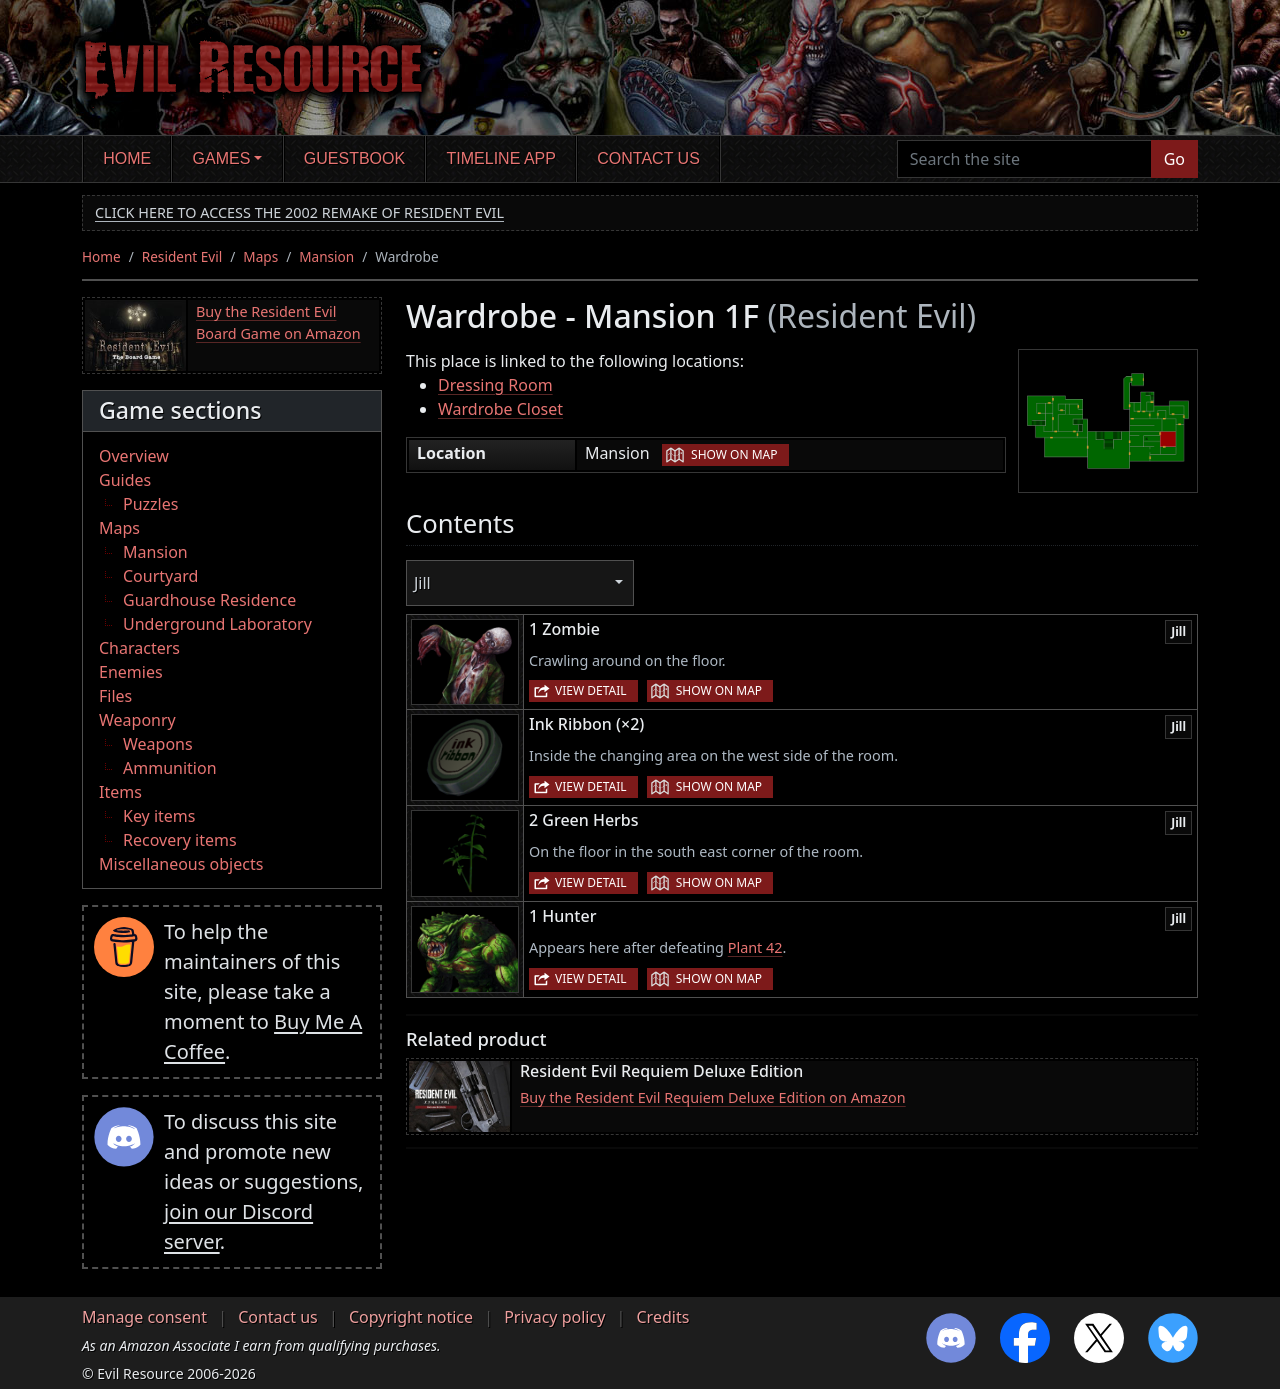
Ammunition (170, 768)
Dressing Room (495, 385)
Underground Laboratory (217, 624)
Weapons (158, 744)
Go (1174, 159)
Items (120, 792)
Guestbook (354, 158)
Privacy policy (554, 1317)
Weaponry (137, 720)
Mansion (326, 256)
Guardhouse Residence (209, 600)
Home (127, 158)
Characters (139, 648)
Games (222, 158)
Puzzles (150, 504)
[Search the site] (1024, 159)
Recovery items (180, 840)
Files (115, 696)
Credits (662, 1317)
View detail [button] (591, 690)
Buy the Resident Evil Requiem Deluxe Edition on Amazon (713, 1097)
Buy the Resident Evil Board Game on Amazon (278, 322)
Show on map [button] (734, 454)
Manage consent (144, 1317)
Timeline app (501, 158)
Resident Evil (182, 256)
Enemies (131, 672)
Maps (260, 256)
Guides (125, 480)
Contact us (648, 158)
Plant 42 (755, 947)
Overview (134, 456)
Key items (159, 816)
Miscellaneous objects (181, 864)
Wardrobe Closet (500, 409)
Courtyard (160, 576)
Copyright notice (411, 1317)
